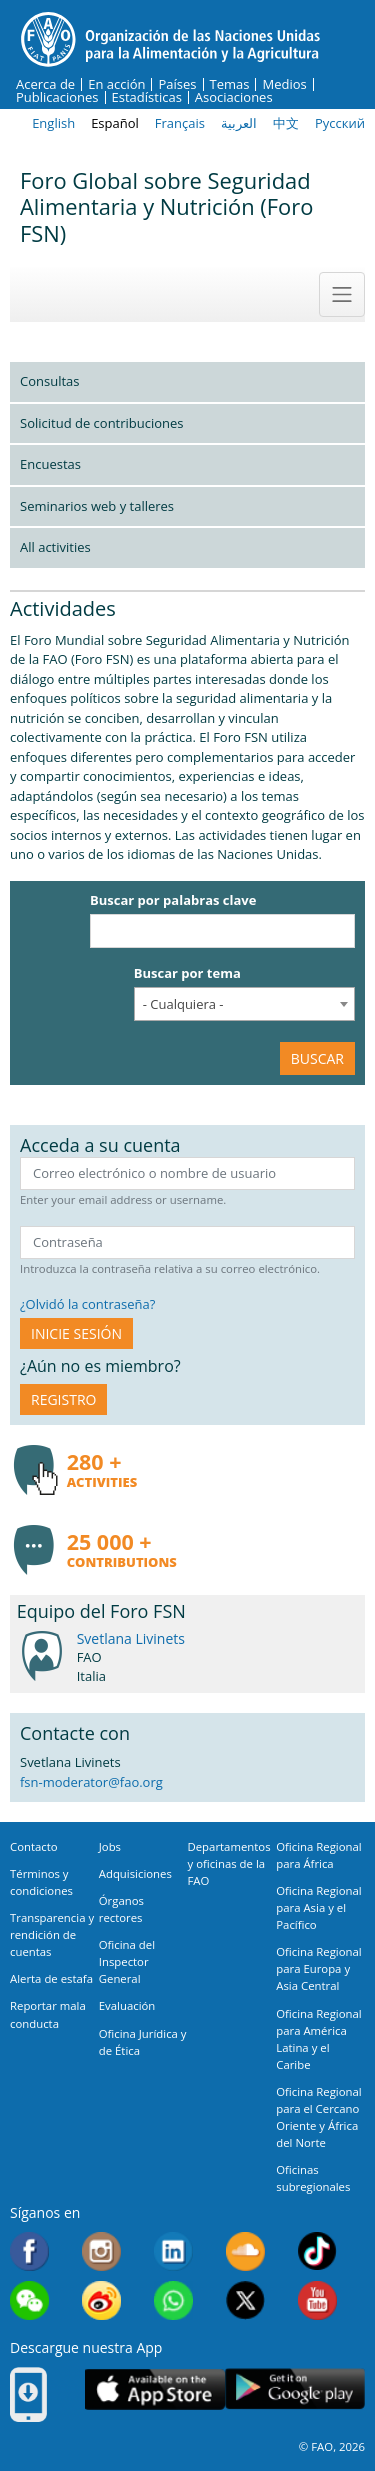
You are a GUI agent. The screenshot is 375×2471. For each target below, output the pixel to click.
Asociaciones (234, 97)
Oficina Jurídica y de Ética (143, 2042)
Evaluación (127, 2005)
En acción (116, 84)
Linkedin (173, 2251)
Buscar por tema (187, 973)
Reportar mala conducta (48, 2014)
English (53, 123)
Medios (284, 84)
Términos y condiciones (41, 1882)
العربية (239, 123)
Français (180, 123)
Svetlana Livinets (131, 1638)
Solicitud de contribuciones (102, 423)
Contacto (34, 1846)
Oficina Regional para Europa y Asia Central (318, 1968)
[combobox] (244, 1004)
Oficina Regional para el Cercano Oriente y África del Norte (318, 2117)
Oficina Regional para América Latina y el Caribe (318, 2039)
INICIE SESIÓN (76, 1333)
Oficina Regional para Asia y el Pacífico (318, 1907)
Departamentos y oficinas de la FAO (229, 1863)
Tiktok (317, 2251)
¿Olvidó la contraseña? (87, 1304)
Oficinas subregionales (313, 2178)
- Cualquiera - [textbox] (183, 1004)
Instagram (101, 2251)
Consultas (49, 381)
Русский (340, 123)
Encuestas (50, 464)
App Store (155, 2389)
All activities (55, 547)
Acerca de (45, 84)
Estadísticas (147, 97)
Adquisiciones (135, 1873)
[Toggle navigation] (342, 294)
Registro (63, 1399)
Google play (295, 2389)
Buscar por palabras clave (173, 900)
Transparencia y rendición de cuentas (52, 1934)
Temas (230, 84)
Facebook (29, 2251)
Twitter (245, 2300)
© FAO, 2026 (332, 2446)
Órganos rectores (121, 1909)
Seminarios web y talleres (97, 506)
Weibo (101, 2300)
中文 (286, 123)
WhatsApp (173, 2300)
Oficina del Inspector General (127, 1961)
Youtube (317, 2300)
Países (177, 84)
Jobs (110, 1846)
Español (115, 123)
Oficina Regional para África (318, 1855)
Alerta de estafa (51, 1978)
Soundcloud (245, 2251)
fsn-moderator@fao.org (91, 1782)
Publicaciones (57, 97)
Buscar (317, 1058)
